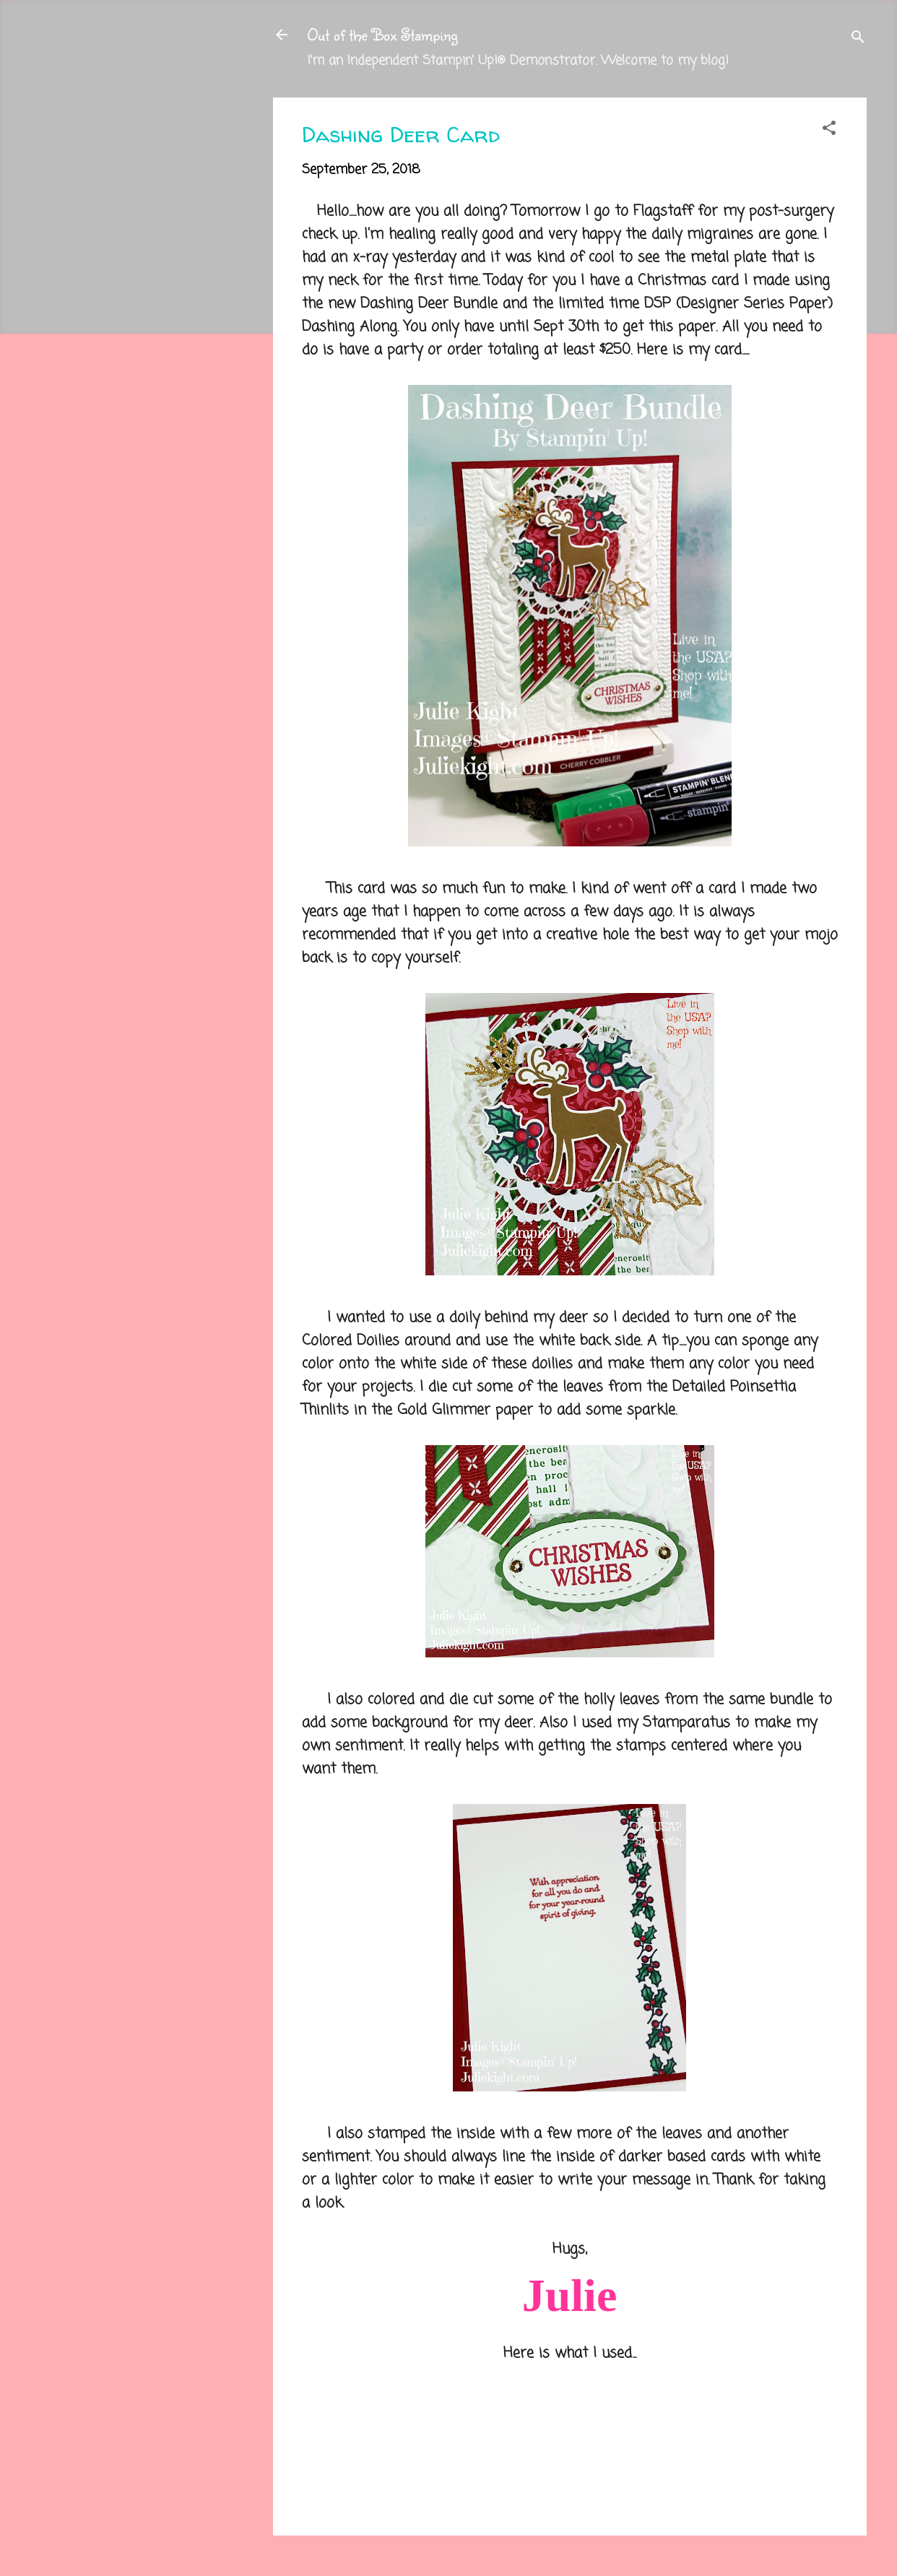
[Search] (858, 39)
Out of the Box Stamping (382, 34)
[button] (829, 130)
